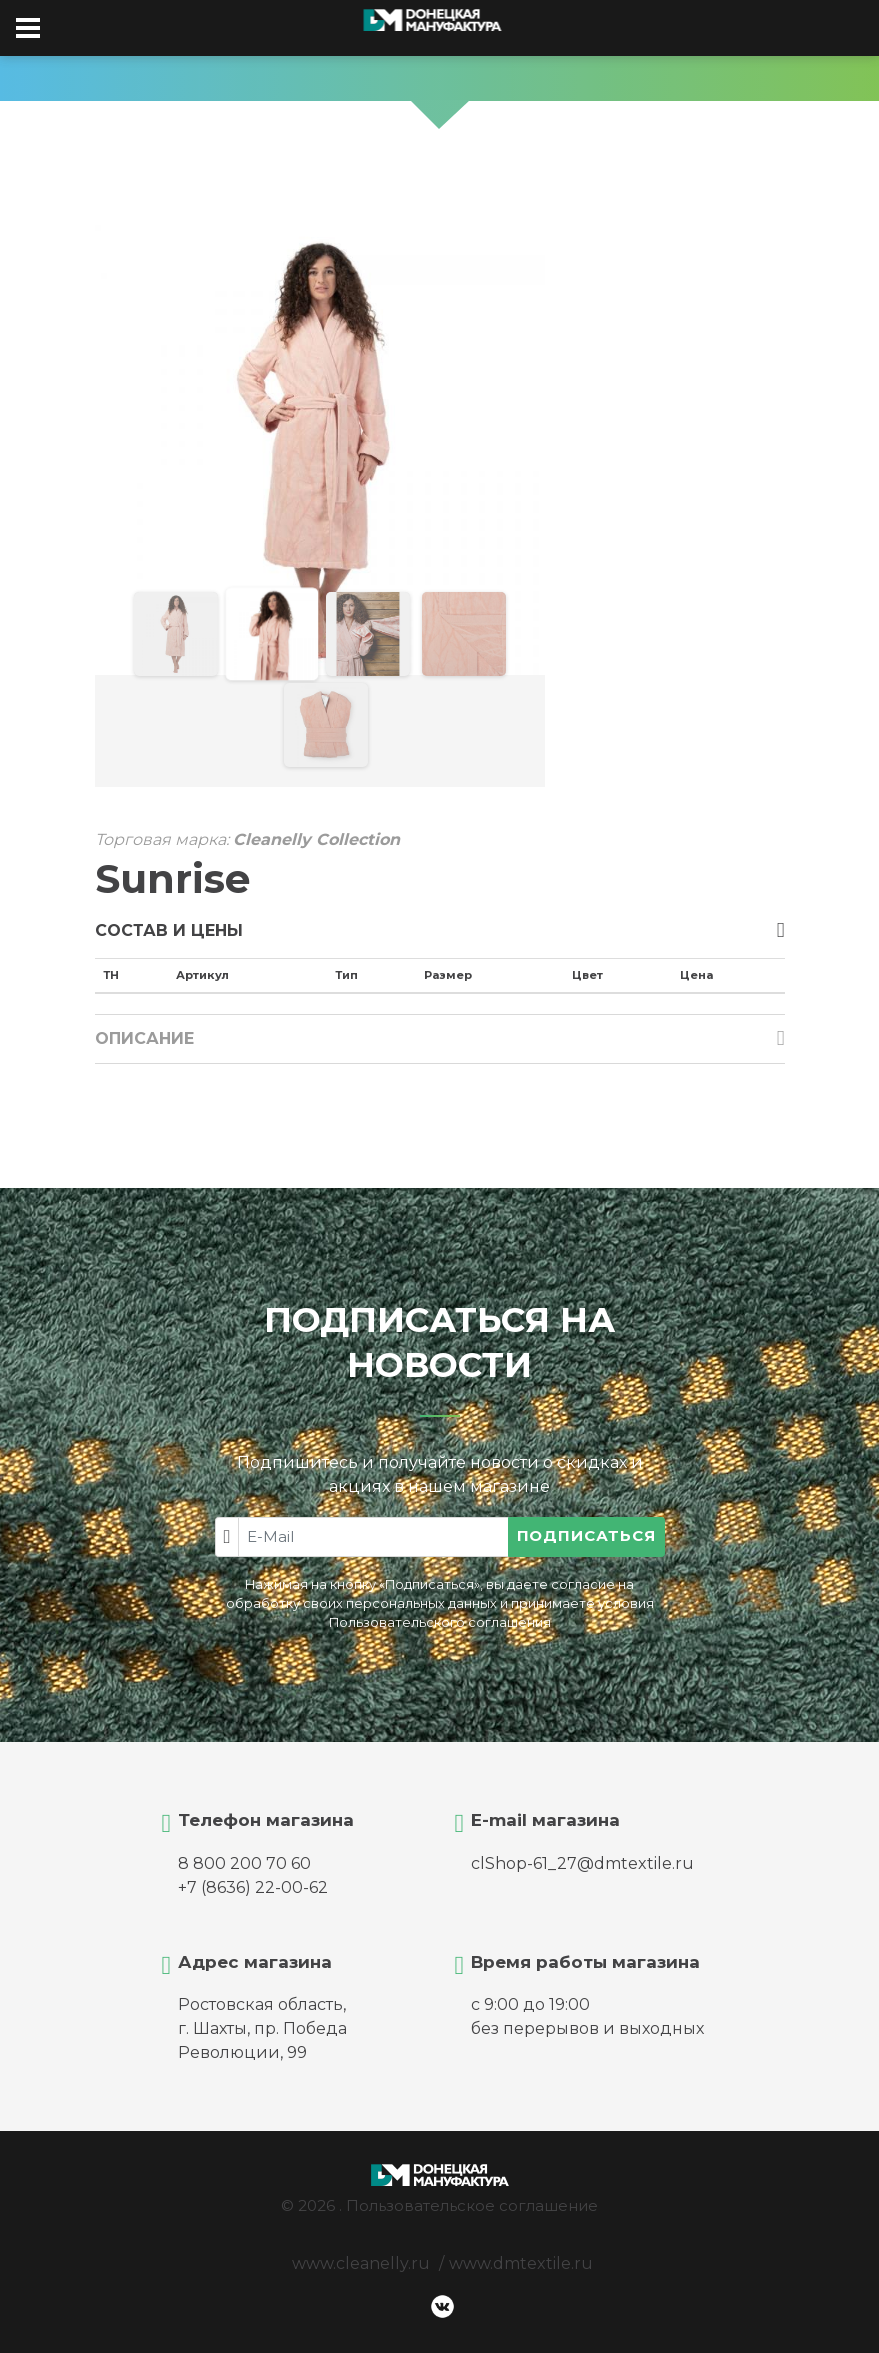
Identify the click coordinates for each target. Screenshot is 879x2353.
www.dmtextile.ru (521, 2263)
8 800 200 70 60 (244, 1863)
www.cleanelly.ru (361, 2263)
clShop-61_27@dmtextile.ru (582, 1863)
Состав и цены (169, 930)
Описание (144, 1038)
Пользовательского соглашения (440, 1622)
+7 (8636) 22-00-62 (253, 1887)
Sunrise (173, 879)
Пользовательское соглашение (472, 2205)
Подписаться (586, 1535)
